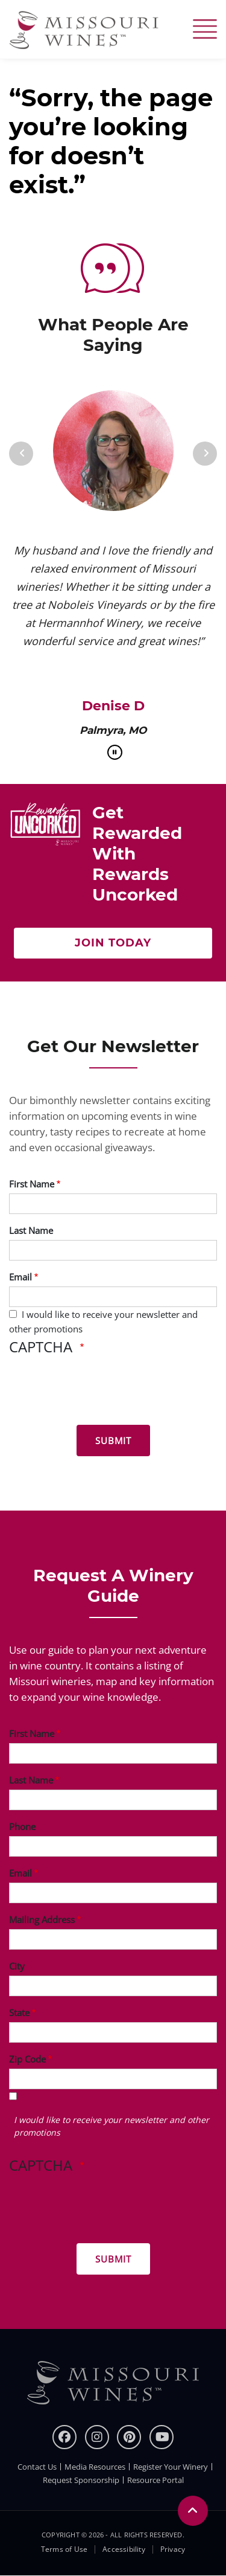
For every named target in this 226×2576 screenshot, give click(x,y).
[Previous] (21, 454)
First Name (31, 1184)
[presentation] (100, 1392)
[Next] (205, 454)
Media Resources (94, 2466)
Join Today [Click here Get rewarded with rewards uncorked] (113, 942)
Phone (22, 1826)
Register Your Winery (170, 2466)
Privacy (172, 2549)
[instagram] (97, 2437)
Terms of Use (64, 2549)
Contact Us (37, 2466)
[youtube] (161, 2437)
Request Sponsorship (81, 2480)
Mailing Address (42, 1919)
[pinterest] (129, 2437)
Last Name (31, 1230)
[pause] (114, 752)
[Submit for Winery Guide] (113, 2259)
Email (20, 1277)
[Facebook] (64, 2437)
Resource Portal (155, 2480)
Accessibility (123, 2549)
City (17, 1966)
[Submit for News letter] (113, 1440)
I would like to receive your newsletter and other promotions (111, 2126)
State (19, 2012)
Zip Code (27, 2059)
